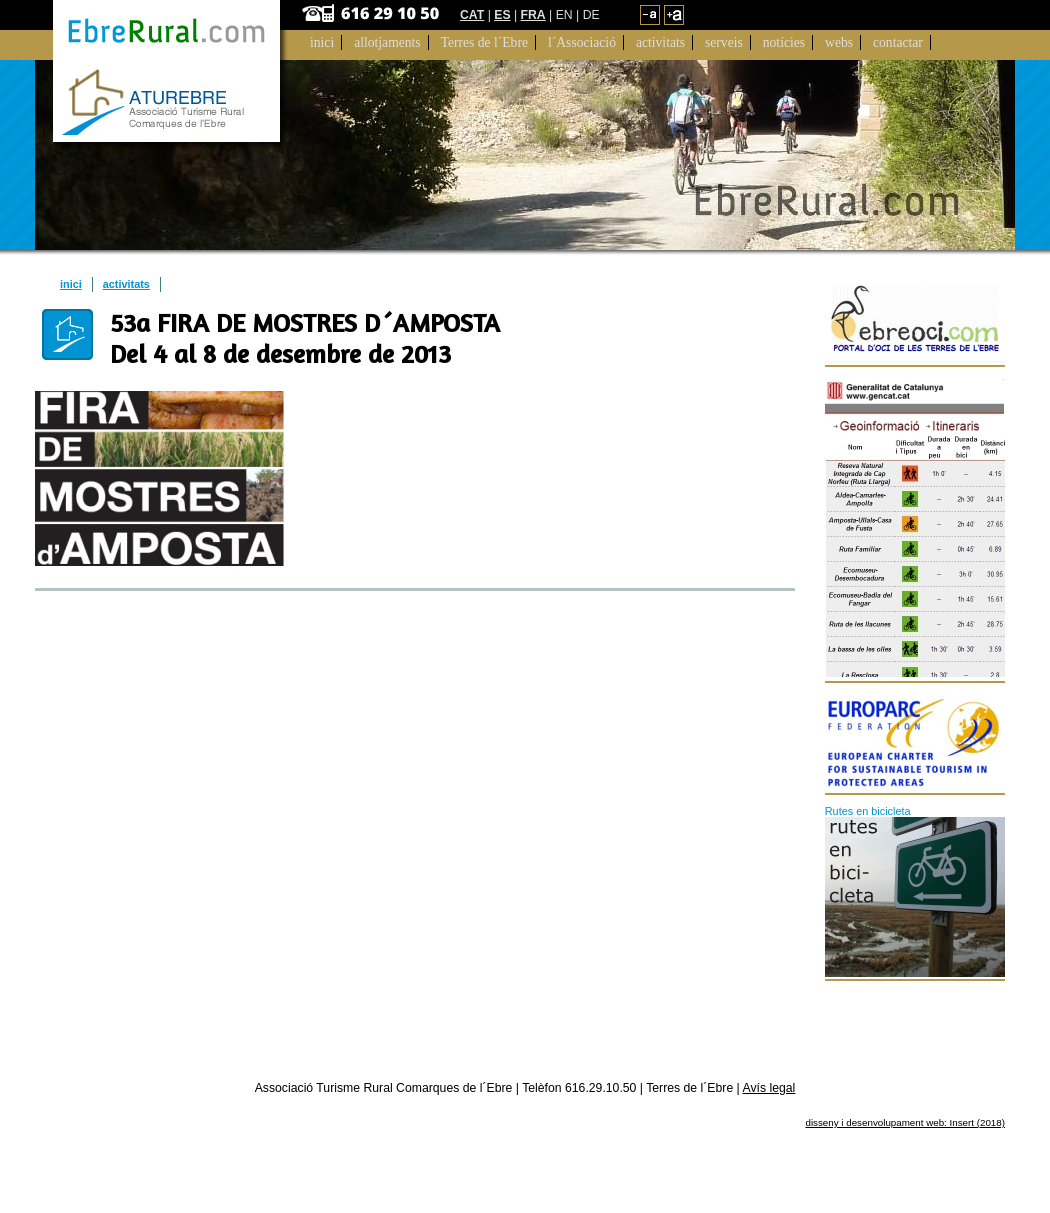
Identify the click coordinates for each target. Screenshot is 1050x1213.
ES (502, 15)
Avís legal (769, 1088)
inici (71, 284)
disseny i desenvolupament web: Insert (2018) (905, 1122)
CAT (472, 15)
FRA (533, 15)
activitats (126, 284)
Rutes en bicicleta (868, 811)
